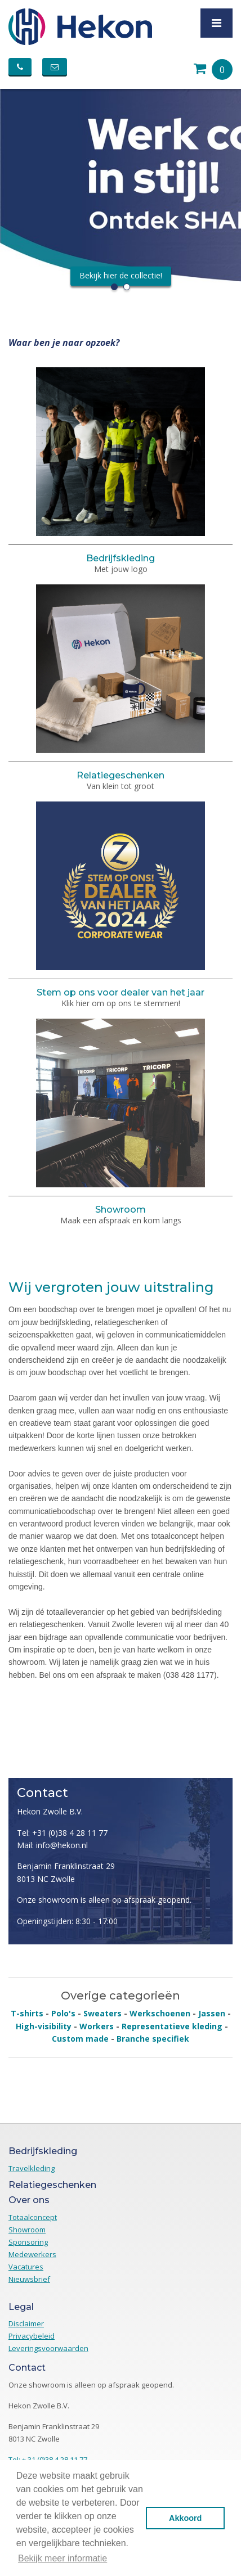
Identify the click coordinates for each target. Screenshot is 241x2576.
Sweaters (102, 2013)
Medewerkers (32, 2254)
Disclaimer (26, 2323)
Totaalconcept (32, 2217)
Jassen (211, 2013)
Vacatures (25, 2267)
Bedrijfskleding (120, 558)
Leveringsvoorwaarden (48, 2348)
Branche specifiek (153, 2038)
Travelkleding (31, 2168)
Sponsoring (28, 2242)
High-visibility (44, 2026)
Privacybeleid (31, 2336)
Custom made (80, 2038)
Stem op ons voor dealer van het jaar (120, 992)
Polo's (63, 2013)
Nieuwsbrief (29, 2279)
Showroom (120, 1209)
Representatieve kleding (172, 2026)
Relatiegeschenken (120, 775)
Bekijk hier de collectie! (120, 276)
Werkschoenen (160, 2013)
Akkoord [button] (185, 2518)
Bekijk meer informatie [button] (62, 2558)
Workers (96, 2026)
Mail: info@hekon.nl (52, 1845)
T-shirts (27, 2013)
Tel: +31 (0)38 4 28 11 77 (62, 1832)
